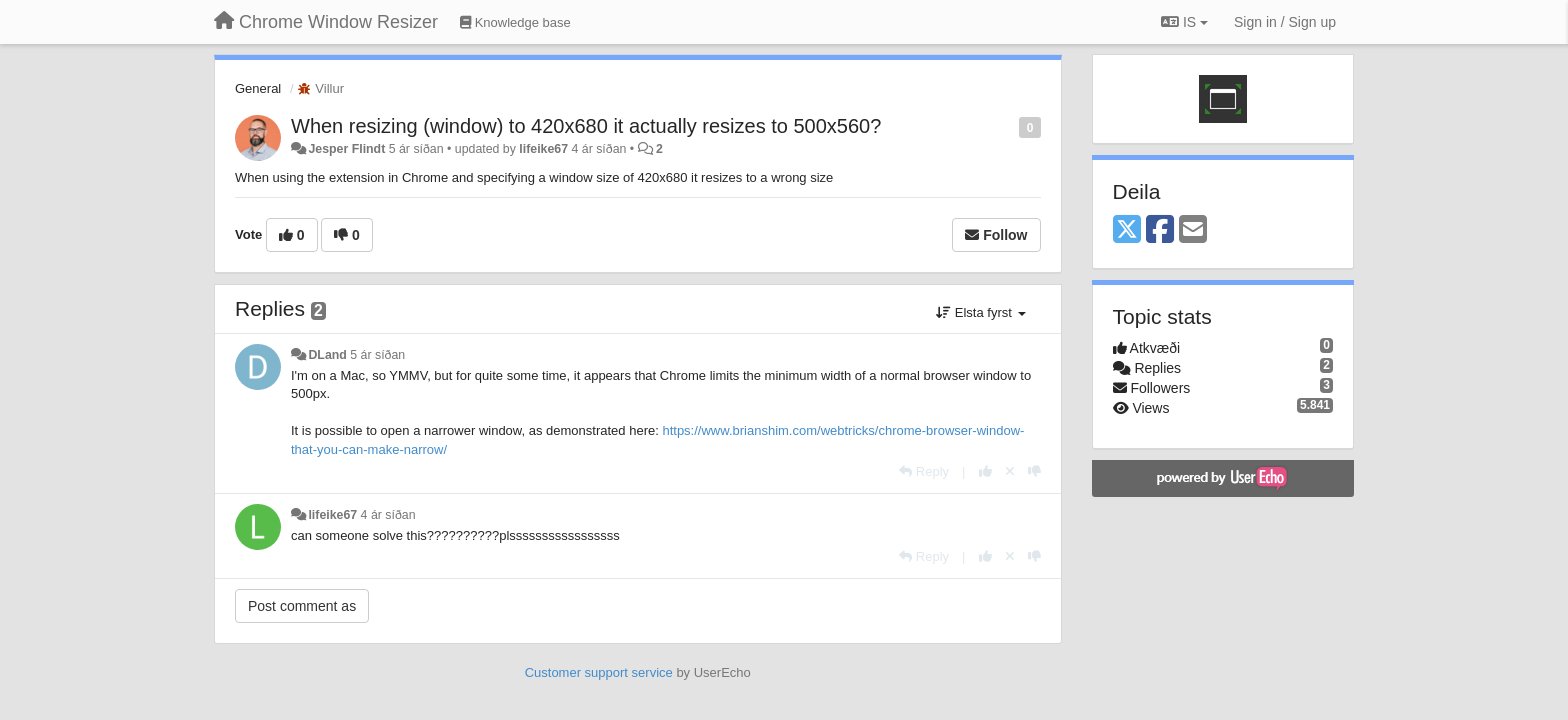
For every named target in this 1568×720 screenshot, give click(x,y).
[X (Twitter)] (1127, 230)
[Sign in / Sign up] (1285, 22)
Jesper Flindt (346, 149)
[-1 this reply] (1034, 471)
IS (1184, 22)
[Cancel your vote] (1010, 471)
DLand (327, 355)
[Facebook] (1160, 230)
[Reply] (924, 471)
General (258, 88)
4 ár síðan (388, 515)
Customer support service (599, 672)
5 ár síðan (377, 355)
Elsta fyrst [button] (980, 312)
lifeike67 (543, 149)
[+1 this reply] (985, 471)
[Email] (1193, 230)
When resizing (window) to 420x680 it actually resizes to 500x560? (586, 126)
